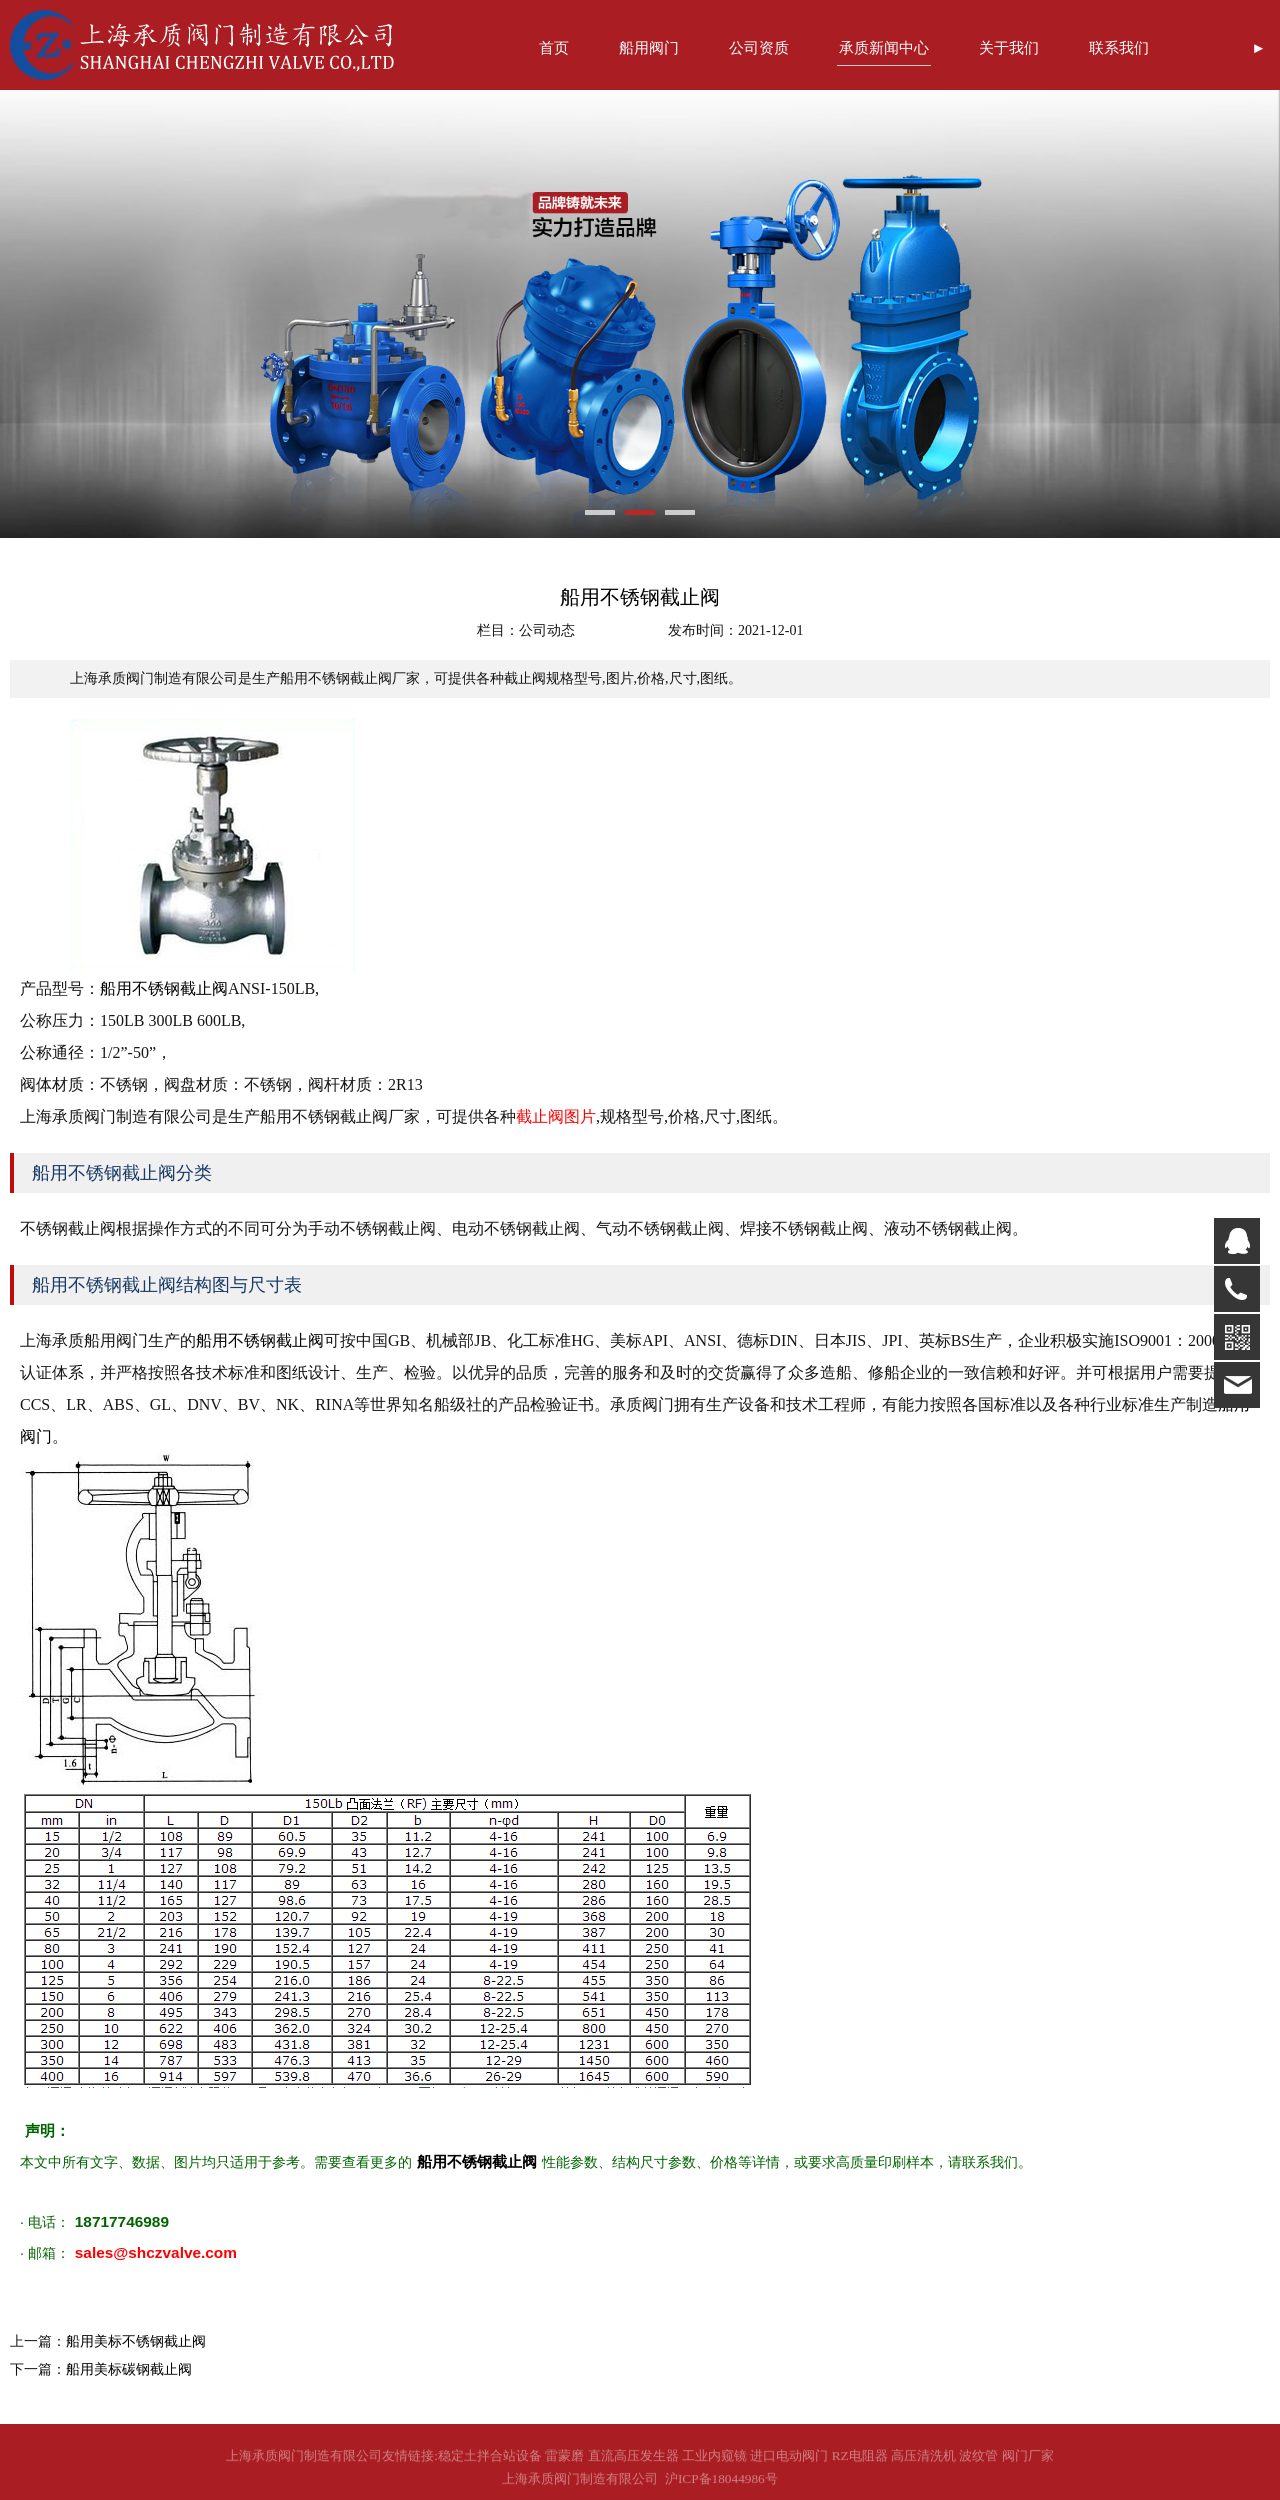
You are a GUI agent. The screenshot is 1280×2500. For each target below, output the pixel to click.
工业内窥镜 (714, 2464)
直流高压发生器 (633, 2464)
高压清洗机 (923, 2464)
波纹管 (978, 2464)
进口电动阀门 (789, 2464)
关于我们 (1009, 48)
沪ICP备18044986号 (718, 2486)
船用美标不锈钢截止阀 (136, 2341)
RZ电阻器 (860, 2464)
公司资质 (759, 48)
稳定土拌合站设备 (490, 2464)
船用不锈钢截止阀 (164, 988)
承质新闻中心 (884, 48)
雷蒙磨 (564, 2464)
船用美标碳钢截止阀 (129, 2369)
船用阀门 (649, 48)
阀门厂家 (1028, 2464)
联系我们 (1119, 48)
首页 (554, 48)
